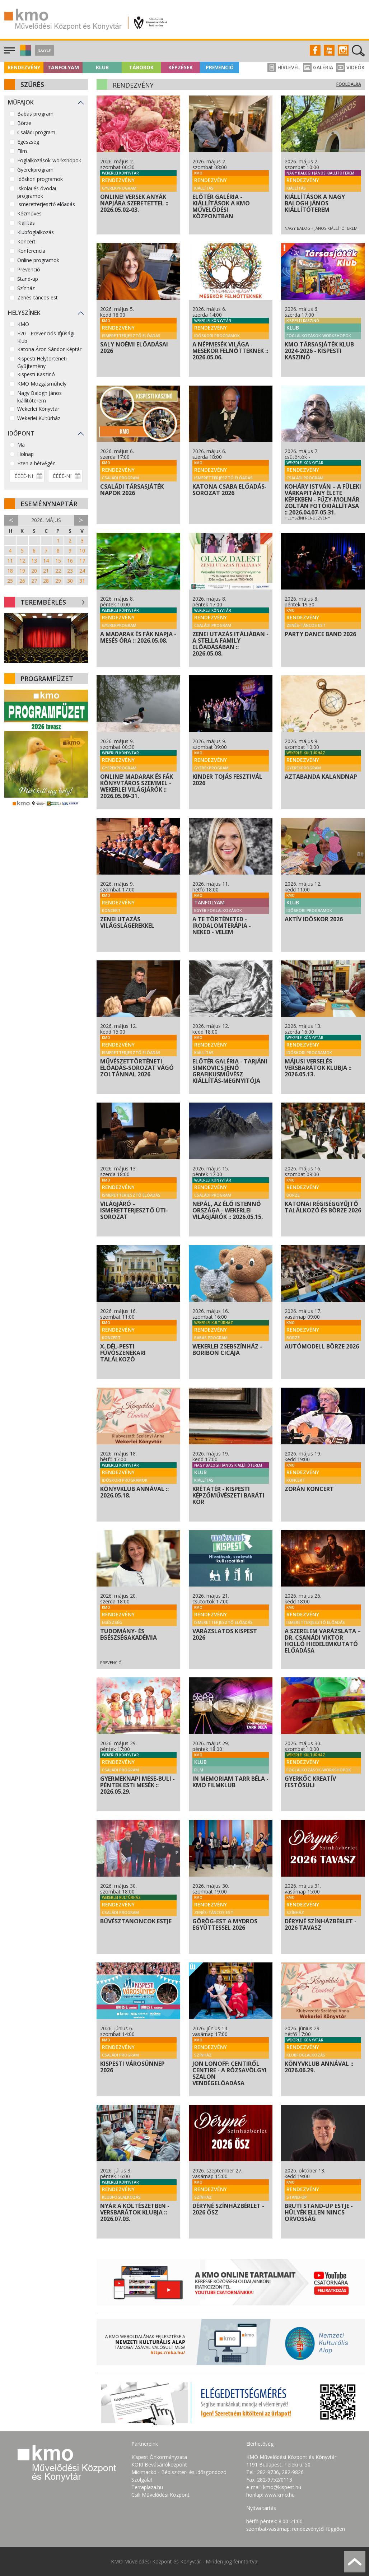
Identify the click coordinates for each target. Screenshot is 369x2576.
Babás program (35, 113)
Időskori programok (40, 179)
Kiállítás (26, 222)
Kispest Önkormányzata (159, 2457)
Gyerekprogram (35, 169)
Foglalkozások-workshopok (49, 160)
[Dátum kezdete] (27, 476)
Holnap (25, 454)
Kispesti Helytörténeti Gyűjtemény (42, 362)
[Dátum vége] (65, 476)
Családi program (36, 132)
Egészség (28, 141)
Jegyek (44, 50)
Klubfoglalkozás (35, 232)
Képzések (180, 67)
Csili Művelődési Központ (160, 2494)
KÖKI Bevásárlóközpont (159, 2464)
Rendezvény (24, 67)
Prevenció (220, 67)
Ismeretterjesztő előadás (46, 204)
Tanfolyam (63, 67)
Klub (102, 67)
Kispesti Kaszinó (36, 374)
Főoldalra (348, 84)
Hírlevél (283, 67)
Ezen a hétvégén (36, 463)
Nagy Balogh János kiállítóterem (39, 397)
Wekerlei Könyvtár (38, 408)
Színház (26, 288)
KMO (23, 324)
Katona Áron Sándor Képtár (49, 349)
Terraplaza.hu (147, 2487)
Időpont (21, 433)
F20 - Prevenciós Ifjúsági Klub (45, 337)
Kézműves (29, 213)
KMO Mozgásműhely (41, 383)
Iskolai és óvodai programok (36, 192)
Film (22, 151)
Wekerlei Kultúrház (38, 418)
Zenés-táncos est (37, 297)
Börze (24, 123)
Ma (21, 444)
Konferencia (31, 250)
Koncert (26, 241)
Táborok (141, 67)
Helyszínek (24, 313)
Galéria (318, 67)
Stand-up (27, 278)
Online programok (38, 260)
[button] (24, 53)
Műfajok (21, 102)
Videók (350, 67)
